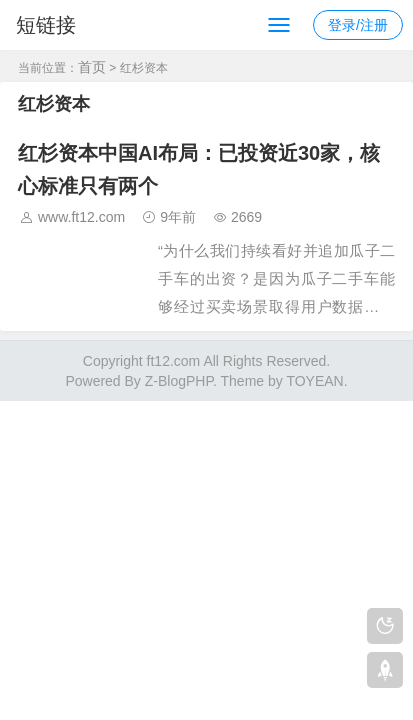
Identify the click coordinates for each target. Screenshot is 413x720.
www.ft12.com (81, 217)
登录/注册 (358, 25)
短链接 (46, 25)
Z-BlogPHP (179, 381)
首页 (92, 67)
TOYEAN (314, 381)
